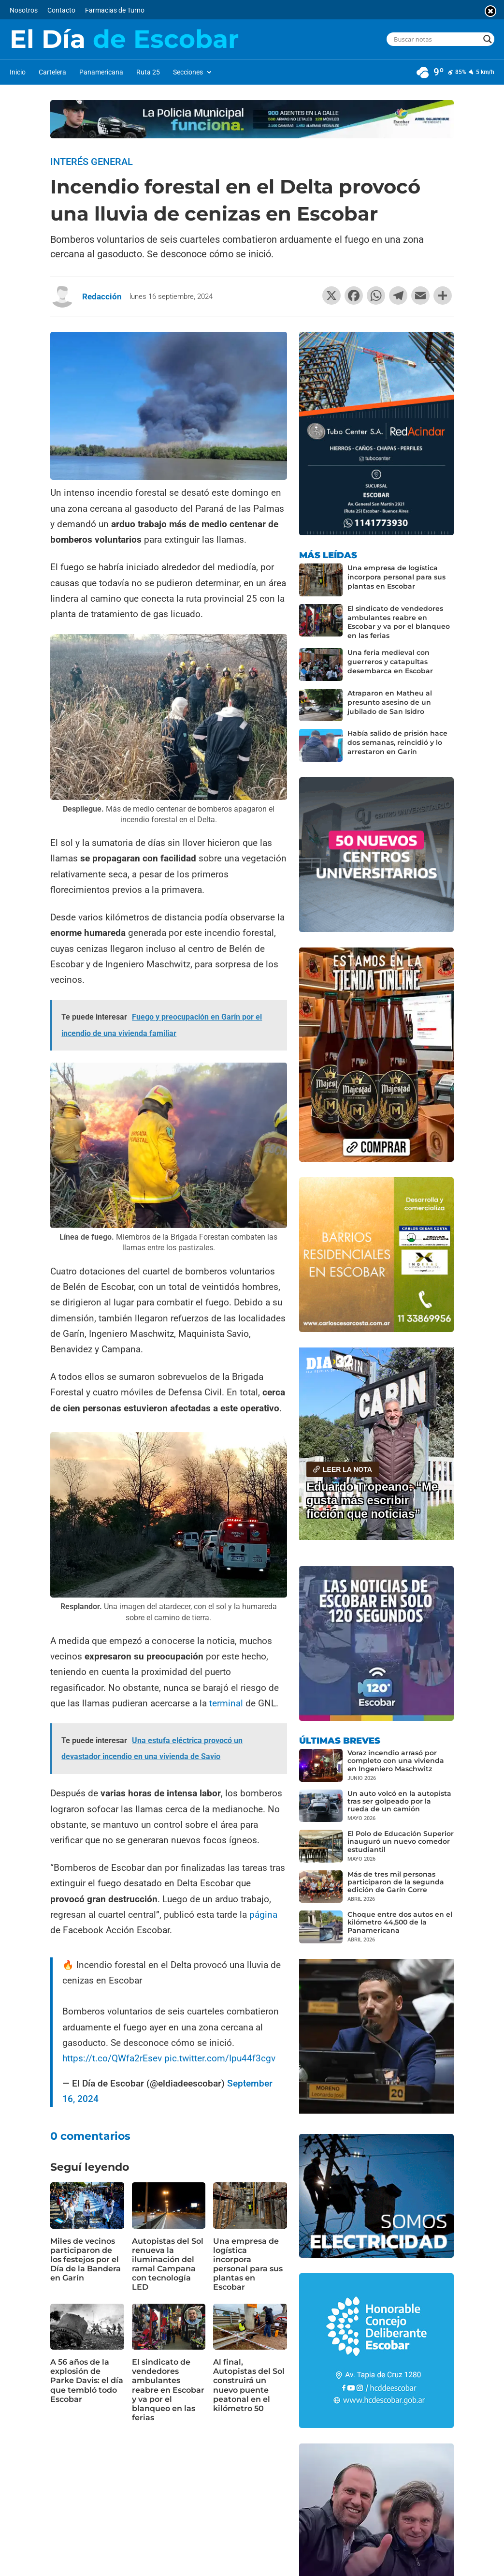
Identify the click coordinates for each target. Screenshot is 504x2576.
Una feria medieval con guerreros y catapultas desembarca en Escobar (390, 662)
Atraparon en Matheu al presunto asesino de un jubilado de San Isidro (389, 702)
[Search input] (436, 39)
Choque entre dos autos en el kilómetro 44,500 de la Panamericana (399, 1922)
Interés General (91, 161)
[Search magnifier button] (487, 39)
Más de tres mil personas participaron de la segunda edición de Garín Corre (395, 1882)
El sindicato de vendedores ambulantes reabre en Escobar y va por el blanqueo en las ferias (168, 2389)
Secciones (188, 72)
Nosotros (24, 10)
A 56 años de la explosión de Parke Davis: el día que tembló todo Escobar (86, 2380)
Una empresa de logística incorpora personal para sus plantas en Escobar (248, 2264)
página (263, 1914)
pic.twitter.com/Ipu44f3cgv (219, 2058)
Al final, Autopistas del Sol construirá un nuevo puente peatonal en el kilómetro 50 (249, 2385)
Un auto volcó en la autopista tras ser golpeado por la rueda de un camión (399, 1801)
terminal (227, 1703)
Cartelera (52, 72)
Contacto (61, 10)
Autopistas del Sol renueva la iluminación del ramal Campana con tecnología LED (167, 2264)
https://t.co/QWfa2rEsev (112, 2058)
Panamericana (101, 72)
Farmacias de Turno (114, 10)
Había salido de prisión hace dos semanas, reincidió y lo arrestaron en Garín (397, 742)
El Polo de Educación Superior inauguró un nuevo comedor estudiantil (400, 1841)
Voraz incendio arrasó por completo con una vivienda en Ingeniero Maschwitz (395, 1760)
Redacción (102, 296)
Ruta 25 (148, 72)
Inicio (18, 72)
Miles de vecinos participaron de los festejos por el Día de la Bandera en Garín (85, 2259)
